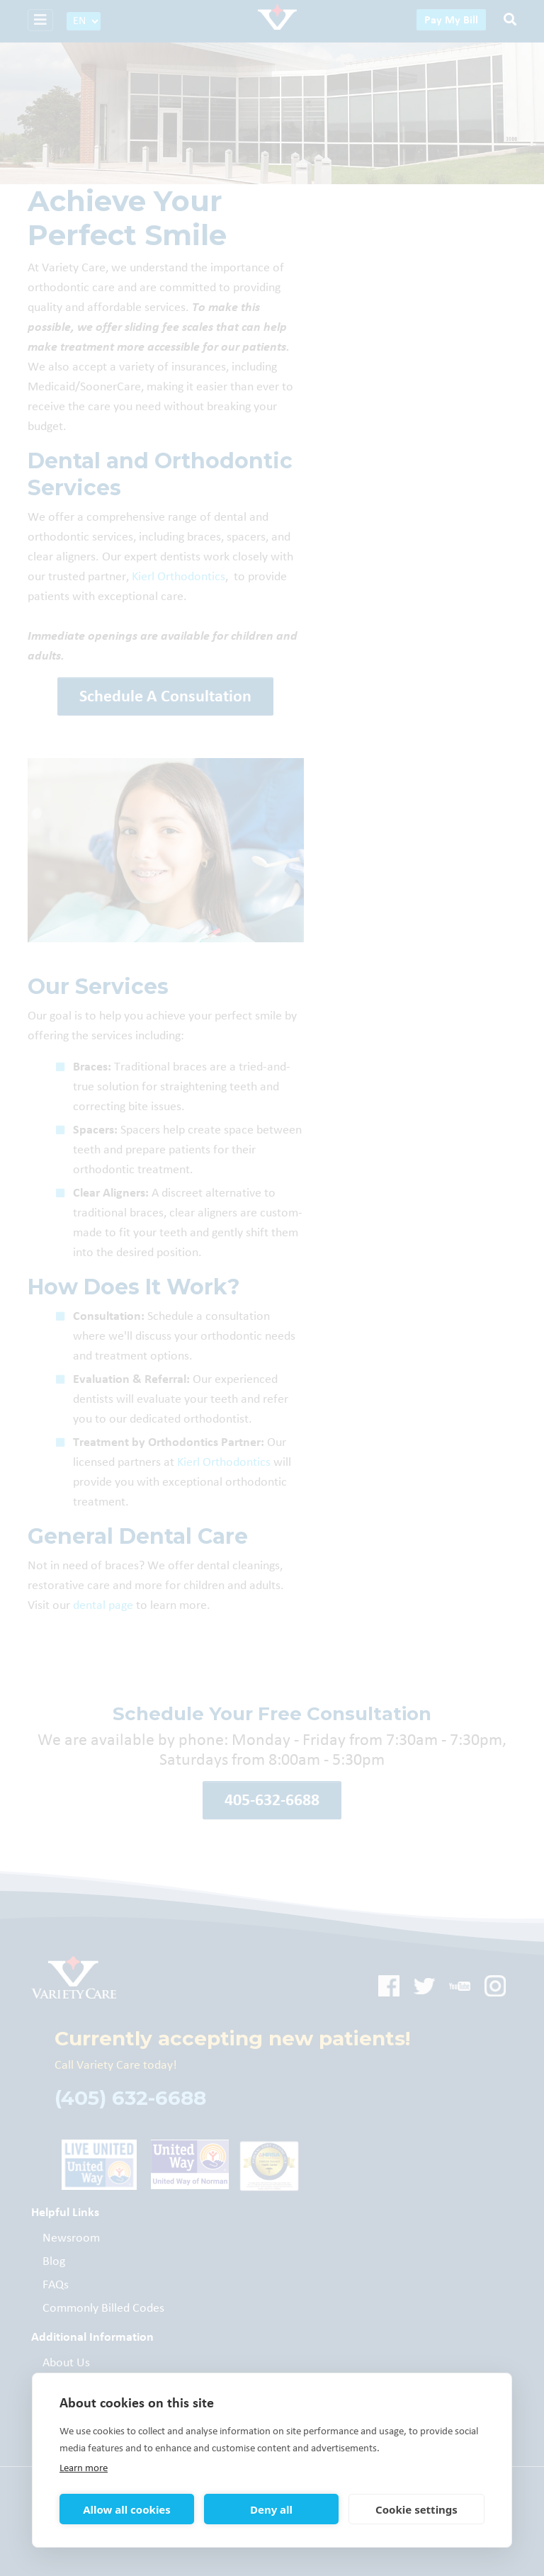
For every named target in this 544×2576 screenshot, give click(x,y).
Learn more (84, 2468)
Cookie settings (416, 2509)
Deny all (271, 2509)
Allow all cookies (127, 2509)
